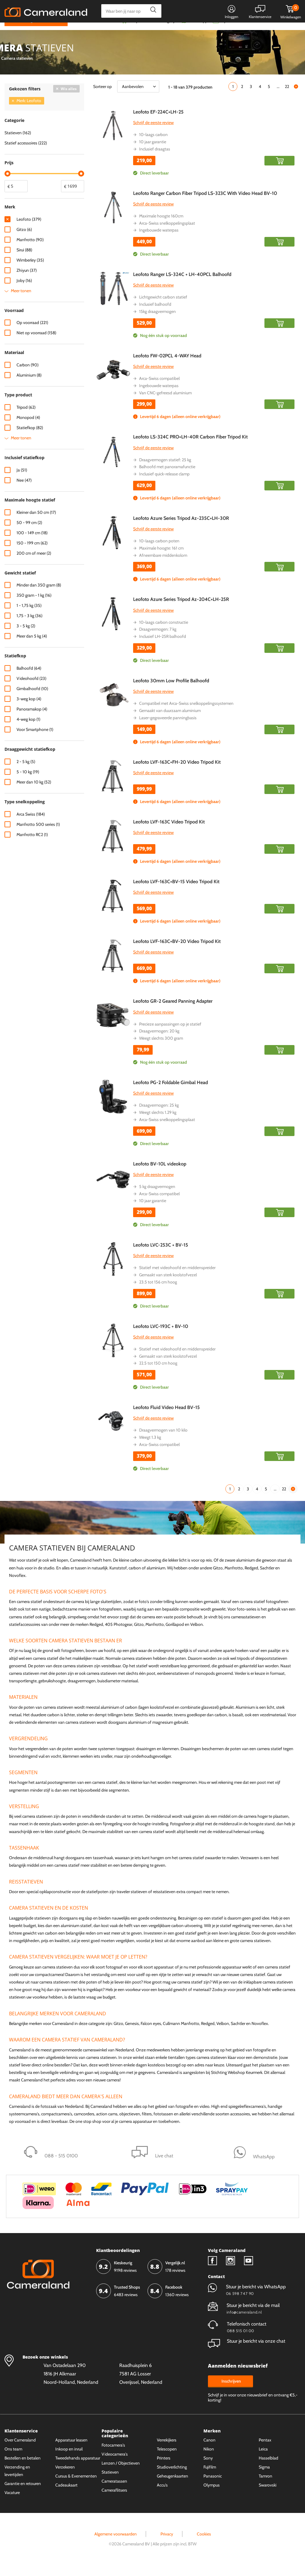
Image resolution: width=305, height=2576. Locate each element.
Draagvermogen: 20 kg (159, 1042)
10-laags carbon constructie (163, 633)
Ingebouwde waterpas (158, 241)
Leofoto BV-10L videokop (159, 1175)
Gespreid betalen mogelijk (153, 32)
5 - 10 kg (28, 783)
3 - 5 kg (26, 637)
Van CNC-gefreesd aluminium (165, 404)
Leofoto (29, 230)
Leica (263, 2460)
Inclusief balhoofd (155, 316)
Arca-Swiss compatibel (159, 389)
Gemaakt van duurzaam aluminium (170, 722)
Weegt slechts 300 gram (161, 1050)
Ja (22, 481)
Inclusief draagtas (154, 160)
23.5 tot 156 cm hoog (158, 1293)
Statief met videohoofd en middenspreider (177, 1279)
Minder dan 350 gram (39, 596)
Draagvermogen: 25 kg (159, 1117)
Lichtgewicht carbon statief (163, 308)
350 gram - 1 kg (34, 607)
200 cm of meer (34, 564)
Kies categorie (26, 31)
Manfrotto (30, 251)
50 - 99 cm (29, 534)
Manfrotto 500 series (38, 835)
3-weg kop (29, 710)
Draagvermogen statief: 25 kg (165, 471)
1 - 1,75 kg (29, 617)
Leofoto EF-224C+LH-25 (158, 123)
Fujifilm (209, 2478)
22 (287, 98)
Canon (209, 2451)
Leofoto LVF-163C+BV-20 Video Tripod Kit (177, 953)
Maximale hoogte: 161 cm (161, 559)
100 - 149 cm (32, 544)
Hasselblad (268, 2469)
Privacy (166, 2545)
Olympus (211, 2496)
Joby (24, 292)
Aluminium (29, 386)
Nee (24, 491)
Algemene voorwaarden (115, 2545)
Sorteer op (102, 98)
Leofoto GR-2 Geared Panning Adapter (172, 1013)
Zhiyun (27, 281)
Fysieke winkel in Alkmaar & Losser (253, 32)
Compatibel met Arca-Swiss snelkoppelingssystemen (186, 715)
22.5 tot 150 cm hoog (158, 1374)
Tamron (265, 2487)
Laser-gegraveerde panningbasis (168, 729)
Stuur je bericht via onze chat (246, 2352)
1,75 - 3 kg (29, 627)
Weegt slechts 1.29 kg (157, 1123)
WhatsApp (198, 32)
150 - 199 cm (32, 554)
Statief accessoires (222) (26, 154)
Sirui (24, 261)
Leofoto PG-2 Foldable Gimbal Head (170, 1094)
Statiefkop (30, 439)
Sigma (264, 2478)
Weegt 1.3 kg (150, 1449)
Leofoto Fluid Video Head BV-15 (166, 1419)
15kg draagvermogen (157, 323)
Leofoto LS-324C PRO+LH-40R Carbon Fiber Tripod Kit (190, 448)
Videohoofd (31, 690)
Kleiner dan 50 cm (36, 523)
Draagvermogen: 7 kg (157, 641)
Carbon (27, 376)
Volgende (295, 97)
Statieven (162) (18, 144)
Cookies (204, 2545)
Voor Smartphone (35, 741)
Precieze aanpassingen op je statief (170, 1035)
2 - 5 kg (26, 773)
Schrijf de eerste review (153, 134)
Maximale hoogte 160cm (161, 227)
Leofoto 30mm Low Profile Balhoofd (171, 692)
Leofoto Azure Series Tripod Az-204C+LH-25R (181, 611)
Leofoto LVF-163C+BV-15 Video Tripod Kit (176, 893)
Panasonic (212, 2487)
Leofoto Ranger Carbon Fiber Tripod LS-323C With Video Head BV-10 (205, 205)
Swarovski (267, 2496)
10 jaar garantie (152, 153)
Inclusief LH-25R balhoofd (162, 648)
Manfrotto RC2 (32, 846)
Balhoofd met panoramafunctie (167, 478)
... (278, 98)
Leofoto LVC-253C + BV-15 (160, 1256)
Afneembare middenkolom (163, 566)
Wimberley (30, 271)
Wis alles (69, 100)
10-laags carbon (153, 146)
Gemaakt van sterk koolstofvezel (168, 1286)
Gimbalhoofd (32, 700)
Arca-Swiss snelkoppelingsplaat (167, 234)
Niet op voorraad (36, 344)
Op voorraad (32, 334)
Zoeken (151, 11)
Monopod (28, 429)
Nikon (208, 2460)
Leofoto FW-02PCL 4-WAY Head (167, 367)
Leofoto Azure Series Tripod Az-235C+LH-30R (181, 529)
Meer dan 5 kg (32, 647)
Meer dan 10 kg (34, 793)
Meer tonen (21, 302)
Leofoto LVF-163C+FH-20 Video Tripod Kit (177, 773)
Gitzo (24, 241)
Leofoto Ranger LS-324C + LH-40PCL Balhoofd (182, 286)
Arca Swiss (31, 825)
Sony (208, 2469)
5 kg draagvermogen (157, 1198)
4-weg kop (28, 731)
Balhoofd (29, 680)
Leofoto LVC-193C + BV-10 (160, 1338)
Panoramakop (32, 720)
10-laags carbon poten (159, 552)
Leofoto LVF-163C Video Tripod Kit (169, 833)
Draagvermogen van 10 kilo (163, 1441)
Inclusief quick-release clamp (164, 485)
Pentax (265, 2451)
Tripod (26, 418)
